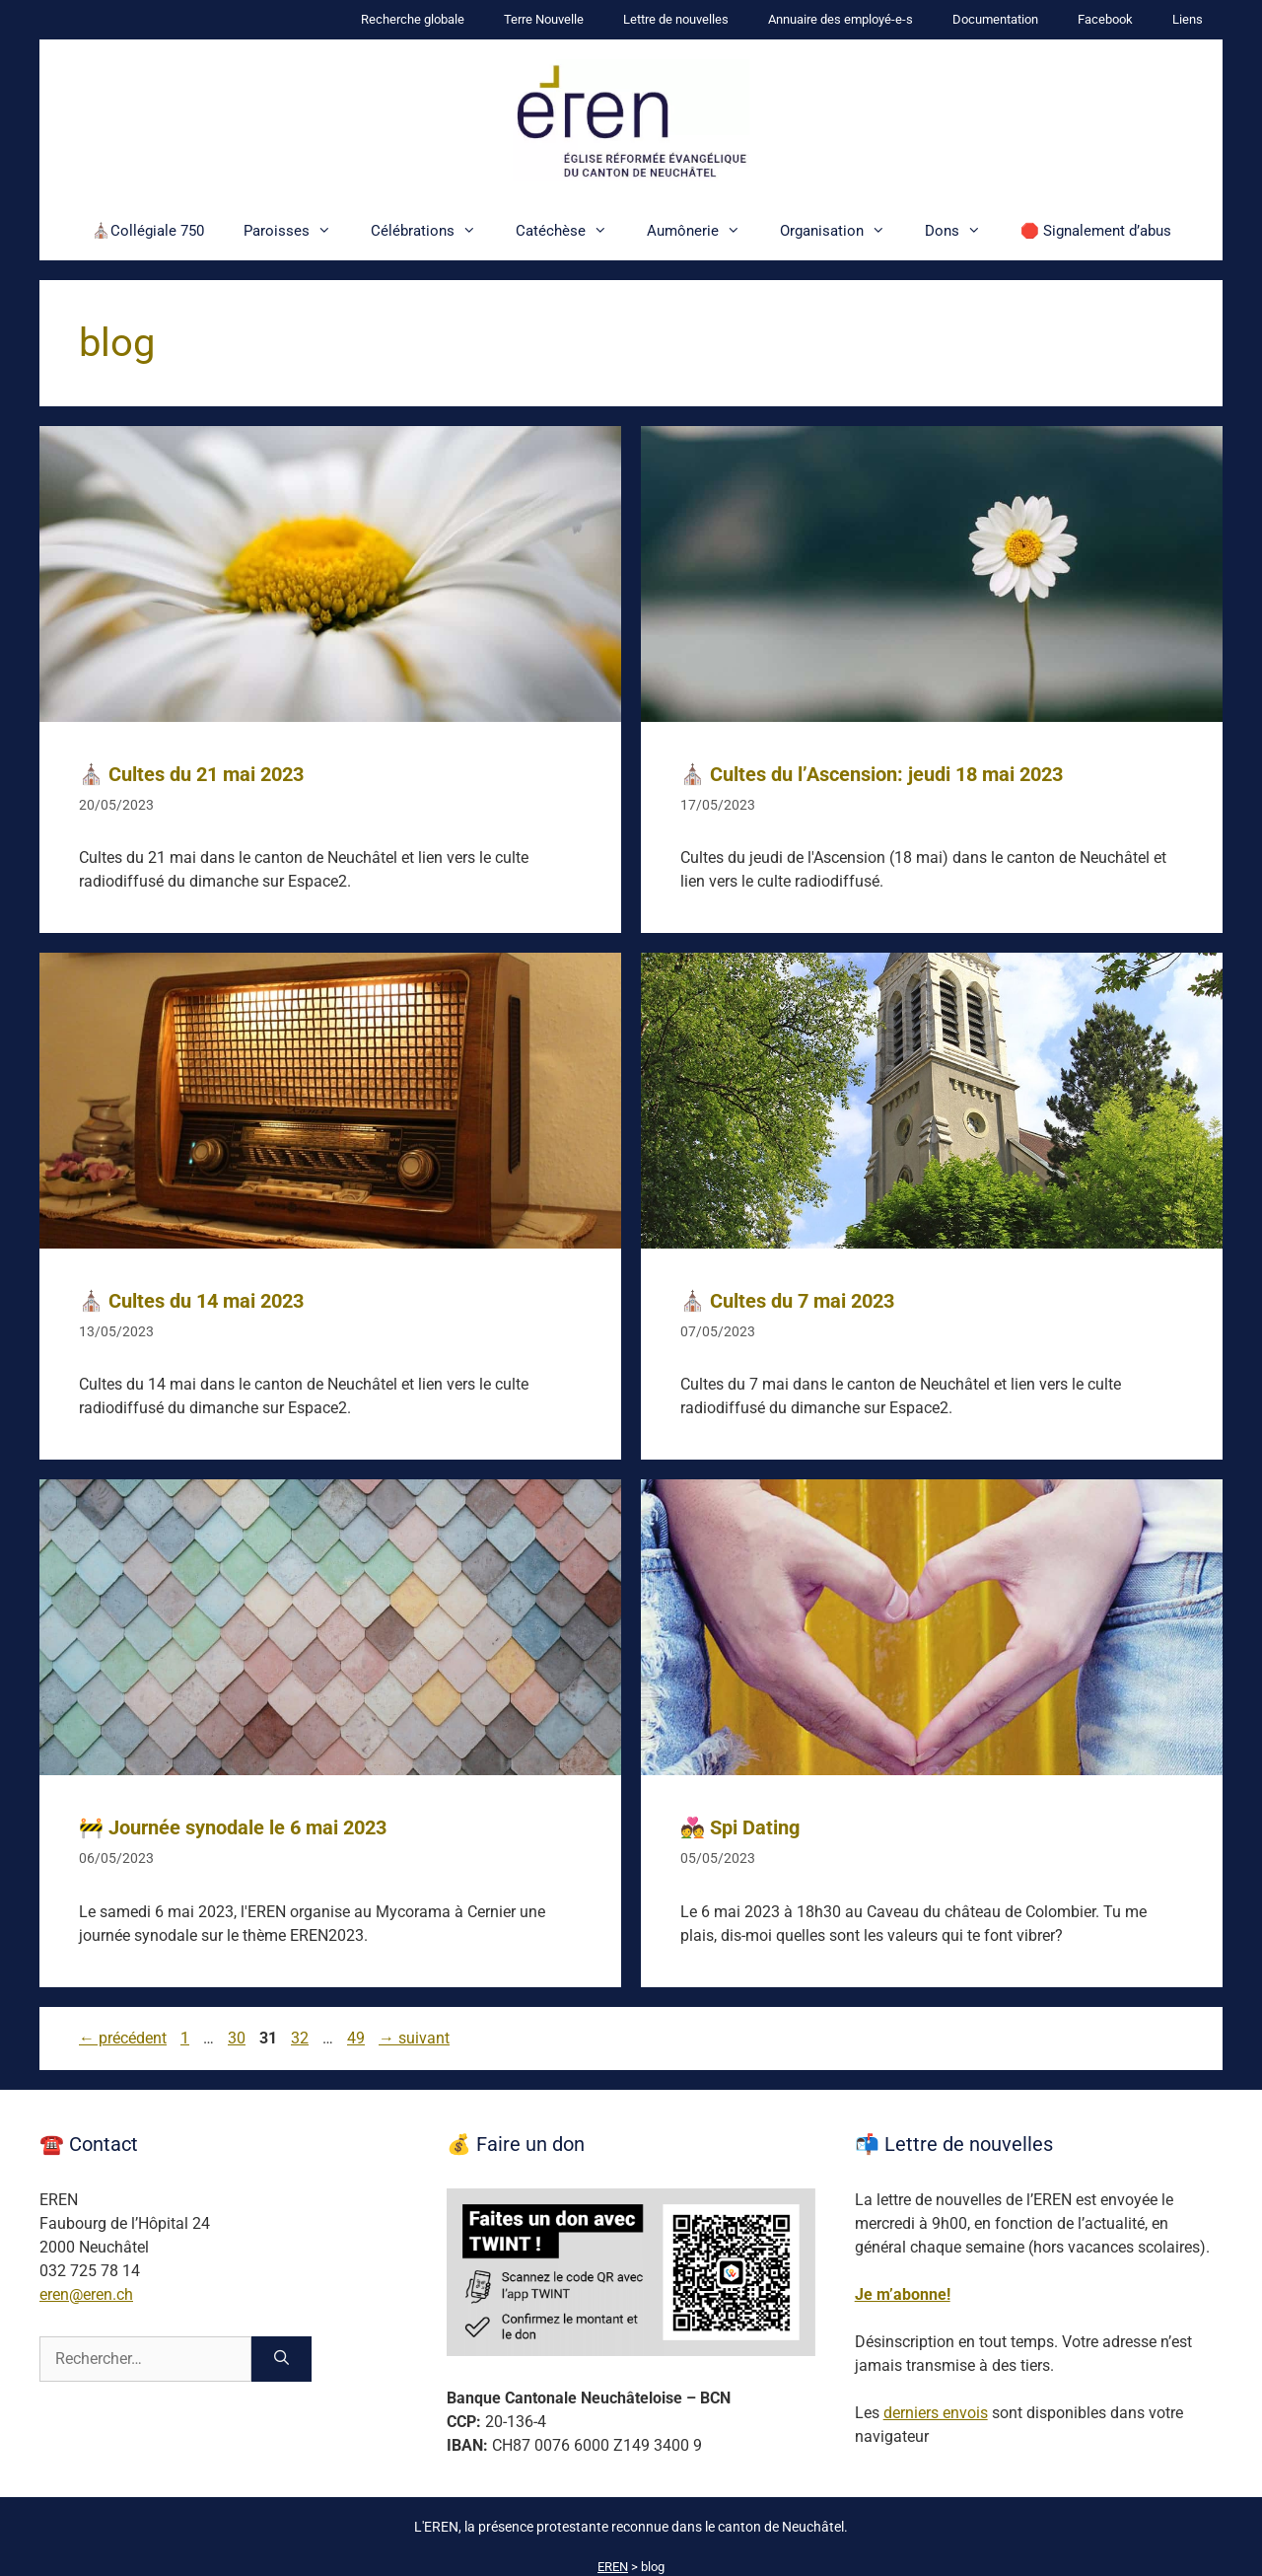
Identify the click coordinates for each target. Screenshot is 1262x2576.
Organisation (842, 230)
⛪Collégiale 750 (148, 231)
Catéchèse (571, 230)
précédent (123, 2038)
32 (302, 2038)
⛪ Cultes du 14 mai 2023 (191, 1301)
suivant (414, 2038)
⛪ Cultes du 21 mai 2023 (191, 774)
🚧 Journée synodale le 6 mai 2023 (232, 1827)
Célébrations (433, 230)
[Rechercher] (281, 2359)
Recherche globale (412, 19)
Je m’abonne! (902, 2294)
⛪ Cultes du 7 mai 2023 (787, 1301)
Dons (963, 230)
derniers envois (935, 2412)
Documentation (995, 19)
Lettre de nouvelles (676, 19)
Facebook (1105, 19)
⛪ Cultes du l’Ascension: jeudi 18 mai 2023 (871, 774)
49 (358, 2038)
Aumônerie (703, 230)
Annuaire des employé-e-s (840, 19)
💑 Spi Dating (740, 1827)
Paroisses (297, 230)
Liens (1187, 19)
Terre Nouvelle (544, 19)
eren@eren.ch (86, 2294)
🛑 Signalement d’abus (1095, 231)
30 (238, 2038)
